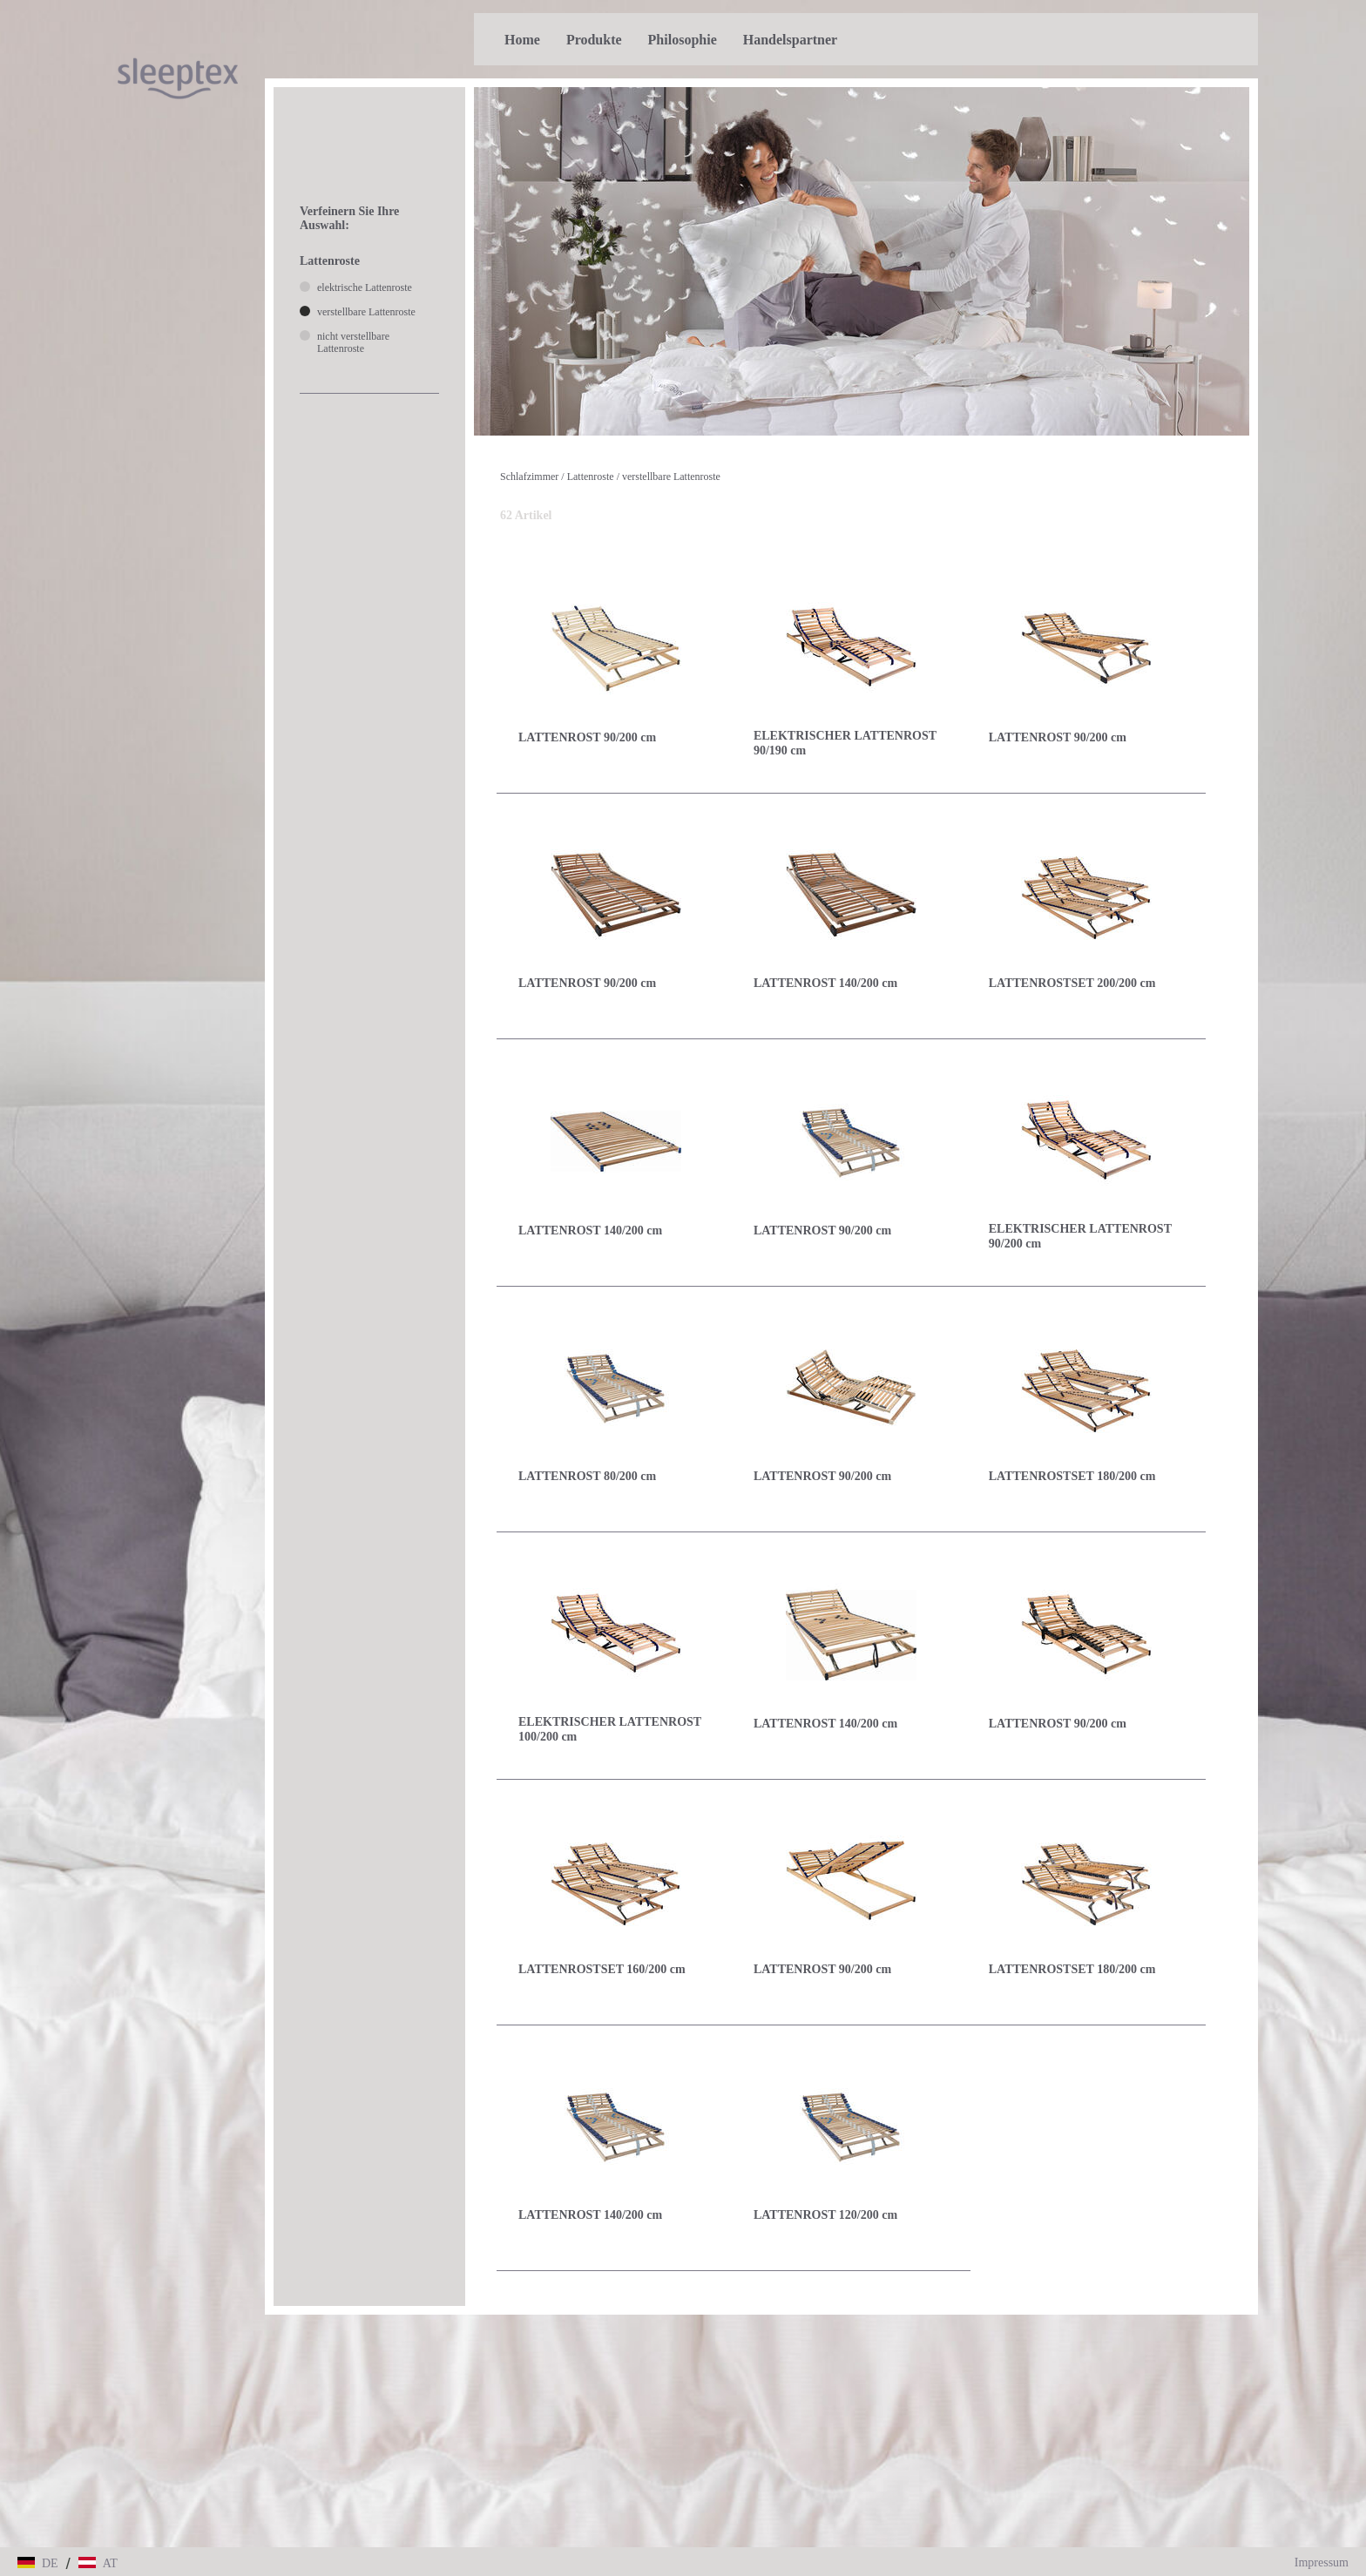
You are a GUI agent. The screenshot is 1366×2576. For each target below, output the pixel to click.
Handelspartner (790, 39)
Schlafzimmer (529, 476)
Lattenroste (590, 476)
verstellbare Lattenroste (671, 476)
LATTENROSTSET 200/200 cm (1072, 983)
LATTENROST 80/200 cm (587, 1476)
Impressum (1322, 2562)
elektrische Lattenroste (364, 287)
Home (522, 39)
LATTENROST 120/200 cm (825, 2214)
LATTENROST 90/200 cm (587, 737)
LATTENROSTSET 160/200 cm (602, 1969)
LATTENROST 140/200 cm (825, 983)
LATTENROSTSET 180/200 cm (1072, 1476)
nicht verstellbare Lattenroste (353, 342)
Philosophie (682, 39)
